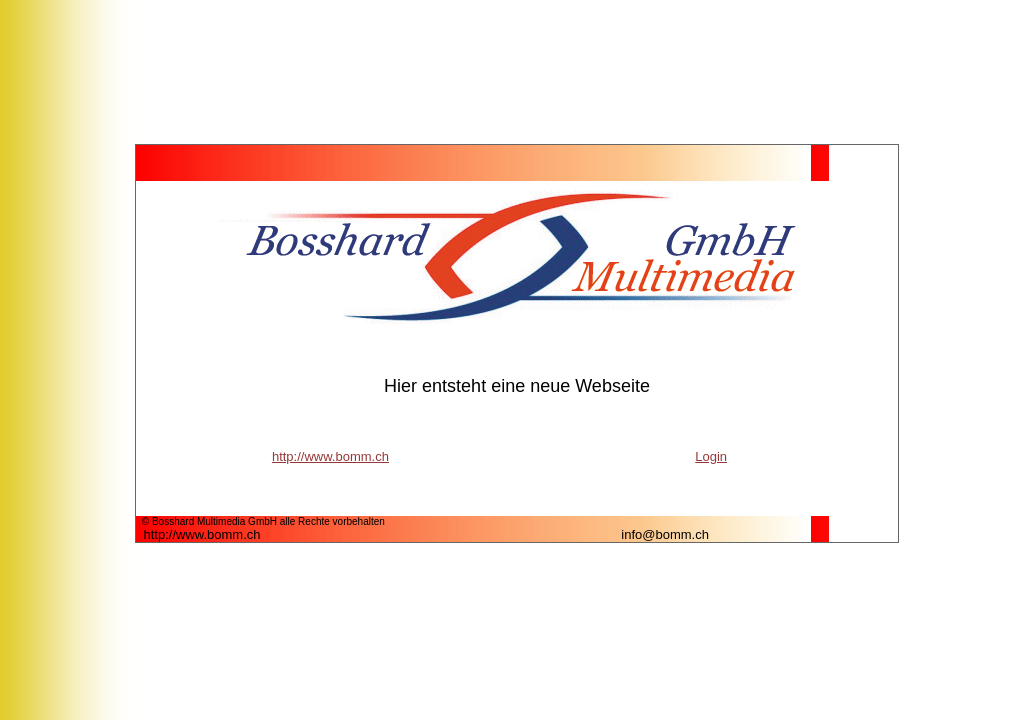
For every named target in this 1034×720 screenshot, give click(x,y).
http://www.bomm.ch (330, 456)
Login (711, 456)
